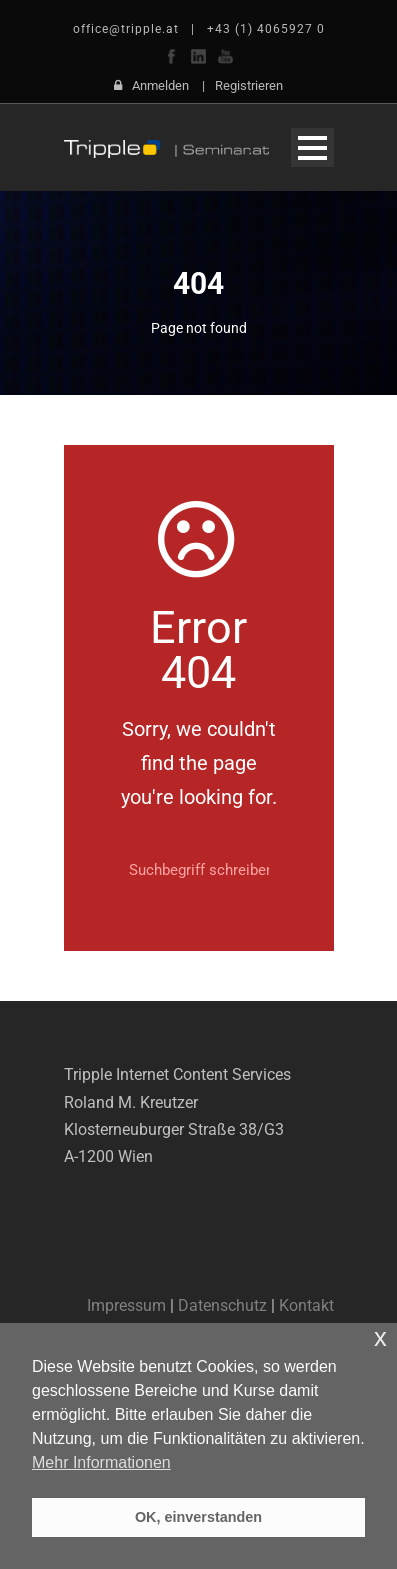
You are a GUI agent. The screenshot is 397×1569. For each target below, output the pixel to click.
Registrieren (249, 85)
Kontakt (306, 1305)
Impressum (126, 1305)
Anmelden (160, 85)
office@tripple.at (126, 29)
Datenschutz (222, 1305)
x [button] (380, 1337)
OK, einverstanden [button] (198, 1517)
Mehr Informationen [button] (101, 1462)
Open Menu (312, 147)
